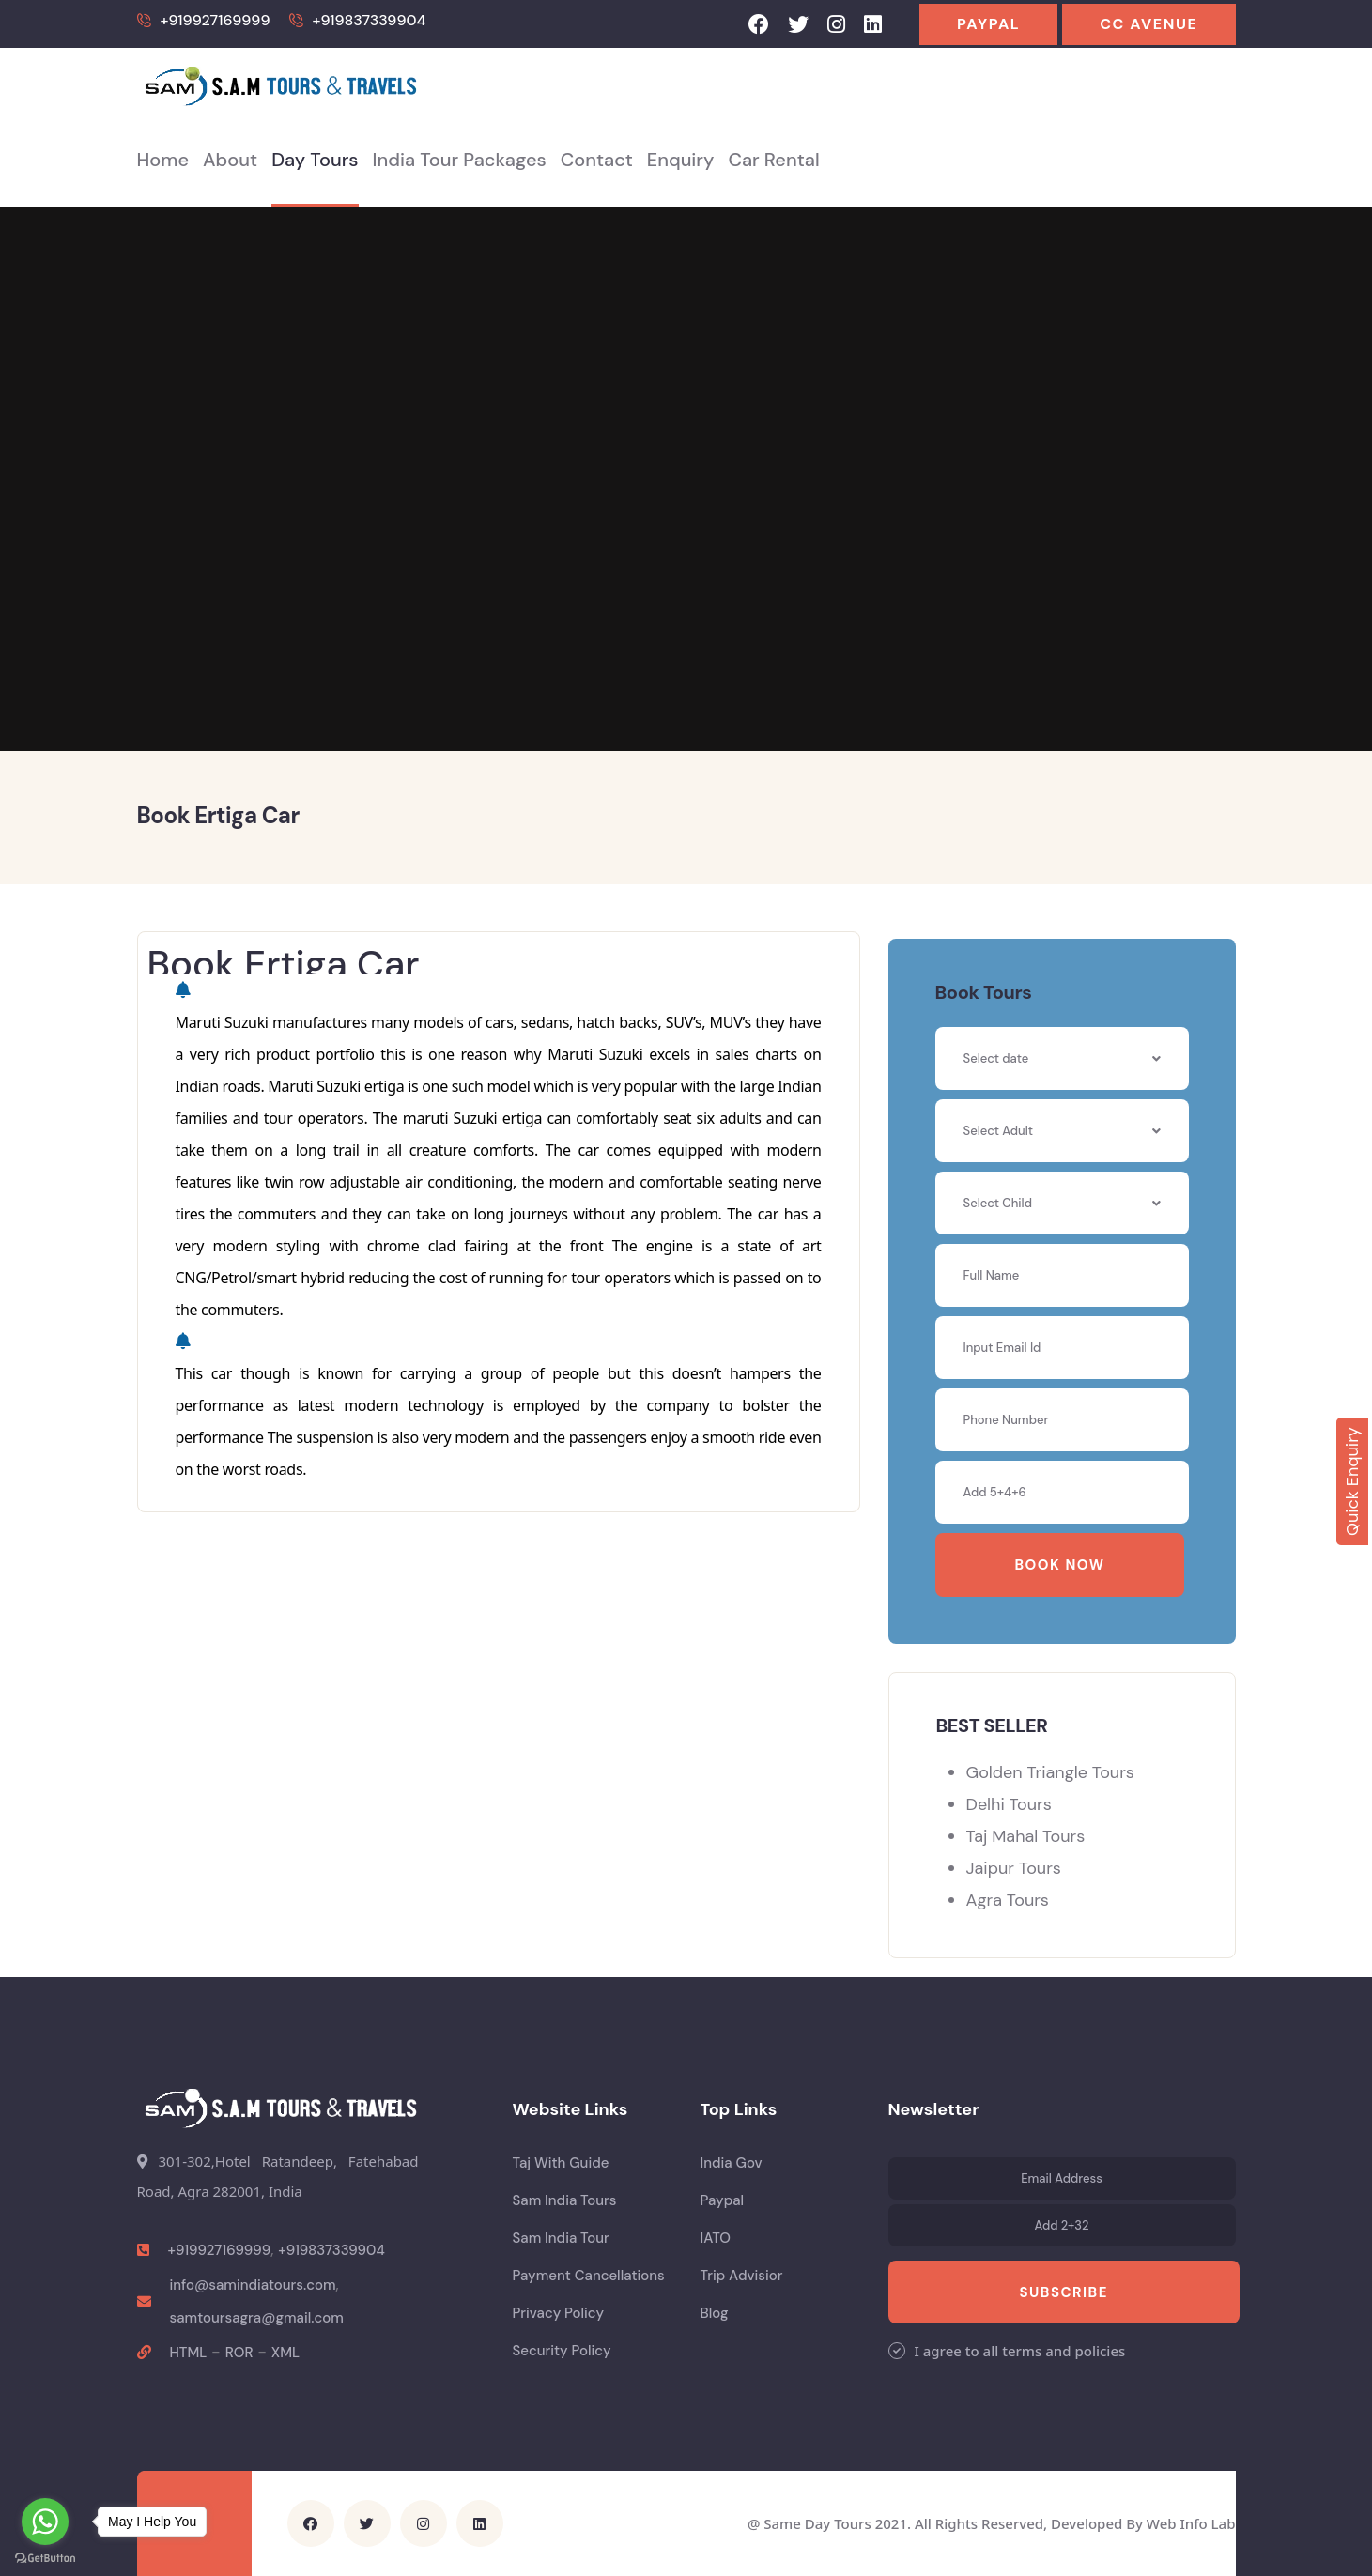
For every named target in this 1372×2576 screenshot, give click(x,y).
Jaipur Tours (1013, 1868)
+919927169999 (215, 20)
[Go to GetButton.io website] (45, 2557)
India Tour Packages (460, 159)
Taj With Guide (561, 2163)
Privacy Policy (559, 2313)
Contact (597, 159)
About (230, 159)
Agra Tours (1007, 1900)
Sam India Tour (561, 2238)
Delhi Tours (1009, 1804)
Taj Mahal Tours (1026, 1836)
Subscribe (1064, 2292)
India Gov (732, 2163)
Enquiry (681, 159)
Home (163, 159)
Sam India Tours (565, 2200)
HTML (189, 2352)
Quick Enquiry (1352, 1482)
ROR (239, 2352)
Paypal (988, 24)
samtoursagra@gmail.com (257, 2317)
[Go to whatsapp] (45, 2521)
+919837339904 (369, 20)
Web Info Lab (1191, 2523)
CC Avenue (1148, 24)
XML (285, 2352)
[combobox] (1062, 1130)
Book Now (1060, 1565)
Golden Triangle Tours (1050, 1772)
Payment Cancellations (589, 2275)
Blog (715, 2313)
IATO (716, 2238)
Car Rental (773, 159)
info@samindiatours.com (253, 2285)
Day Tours (314, 159)
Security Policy (562, 2350)
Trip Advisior (742, 2275)
